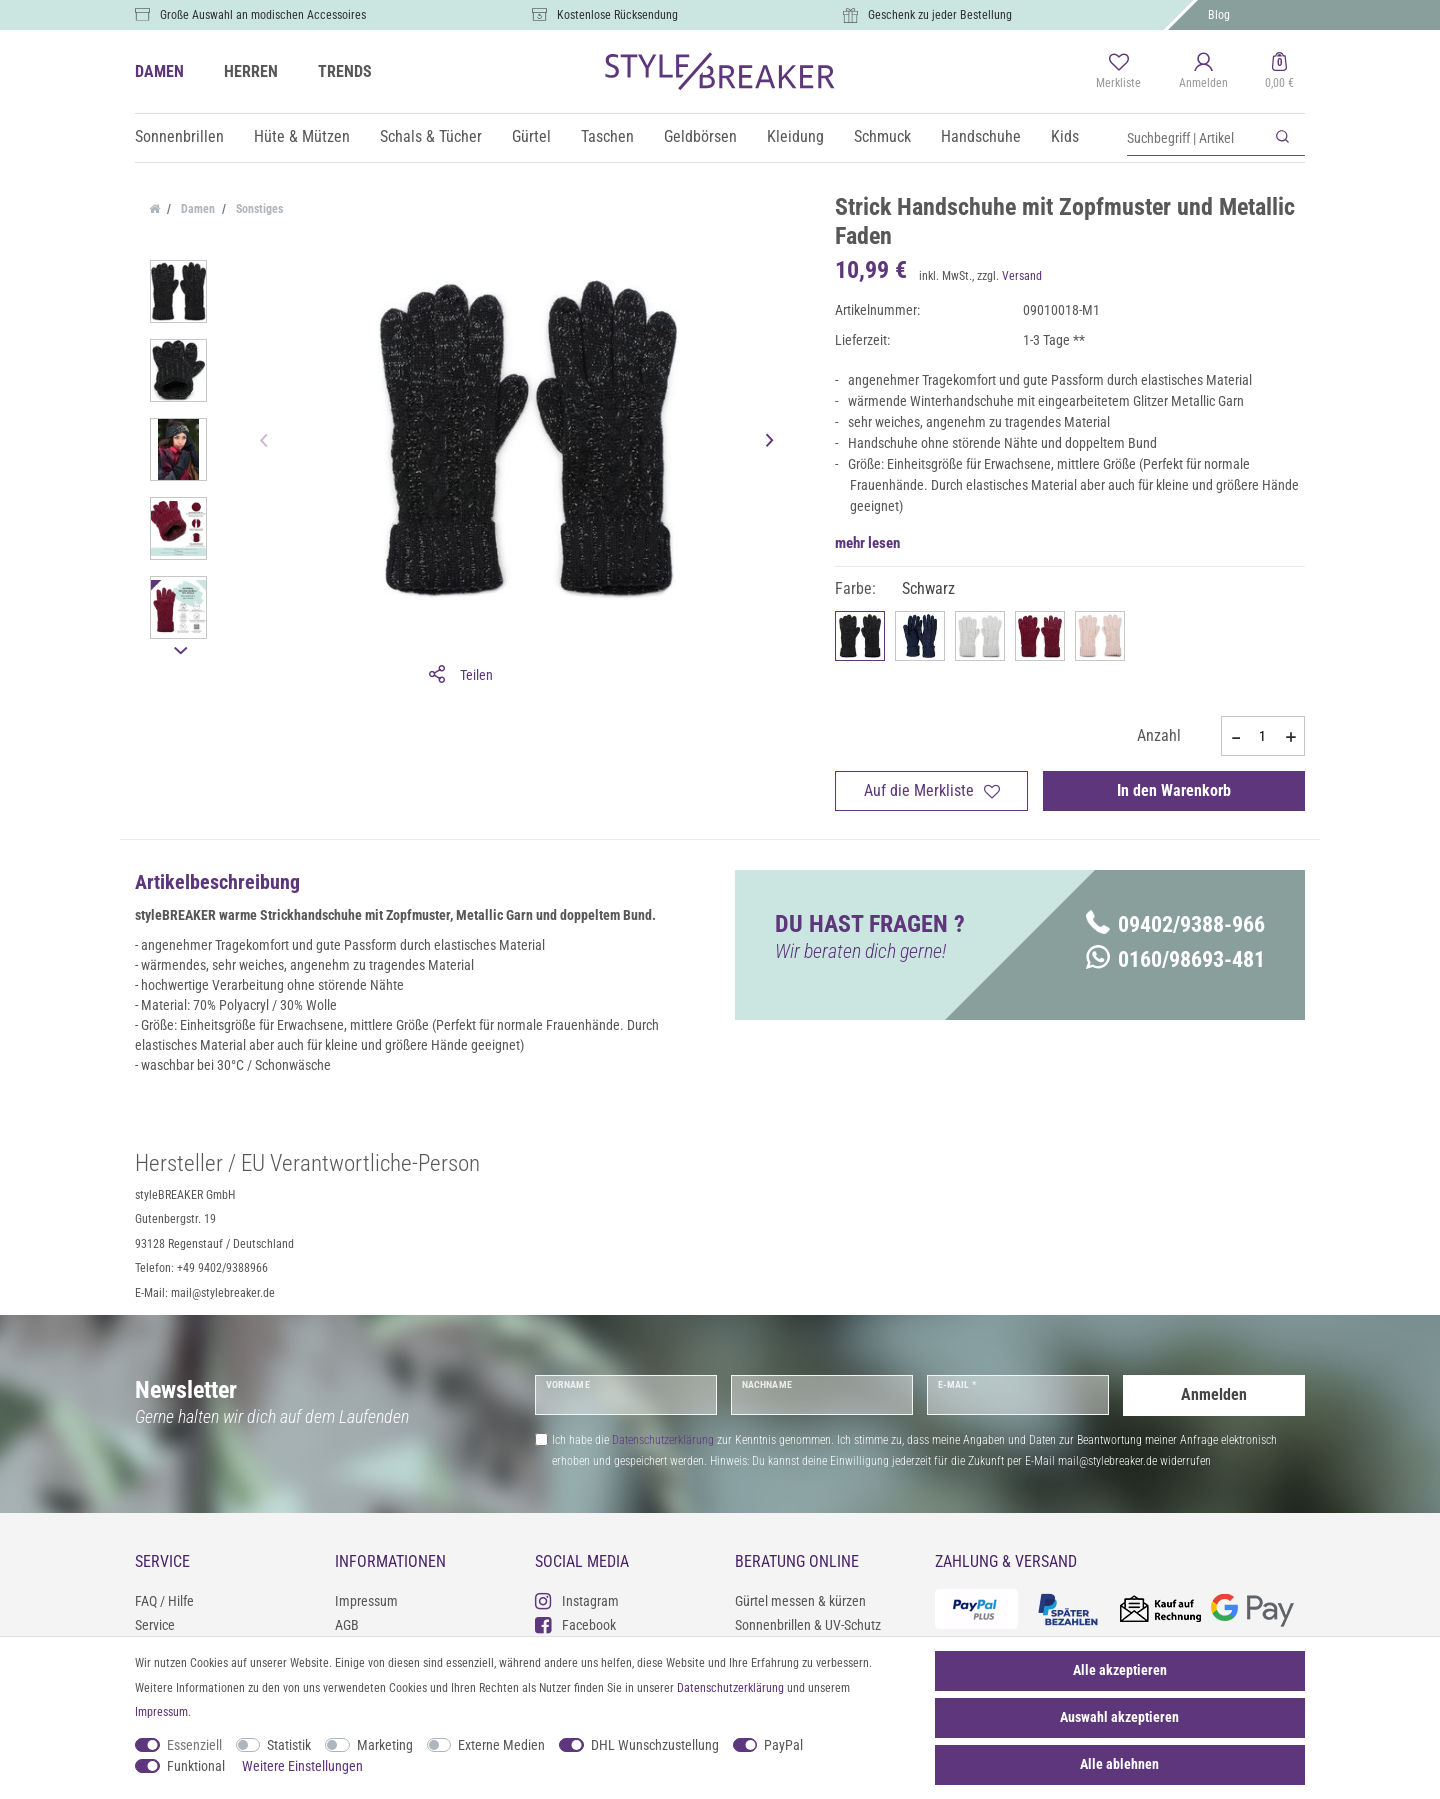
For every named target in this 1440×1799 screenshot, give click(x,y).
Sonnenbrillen (179, 136)
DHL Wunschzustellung (655, 1745)
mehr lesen (867, 543)
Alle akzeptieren (1120, 1670)
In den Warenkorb (1174, 790)
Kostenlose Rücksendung (617, 15)
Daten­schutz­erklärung (730, 1688)
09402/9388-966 (1175, 924)
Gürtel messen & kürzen (800, 1601)
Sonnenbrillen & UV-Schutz (808, 1625)
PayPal (783, 1745)
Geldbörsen (700, 136)
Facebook (575, 1624)
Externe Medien (501, 1745)
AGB (347, 1625)
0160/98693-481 (1175, 959)
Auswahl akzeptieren (1119, 1717)
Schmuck (882, 136)
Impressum (366, 1601)
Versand (1022, 276)
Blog (1219, 15)
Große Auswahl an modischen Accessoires (263, 15)
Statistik (289, 1745)
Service (155, 1625)
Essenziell (194, 1745)
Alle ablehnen (1119, 1764)
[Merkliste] (1118, 72)
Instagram (577, 1600)
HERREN (251, 71)
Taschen (607, 136)
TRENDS (345, 71)
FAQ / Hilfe (164, 1601)
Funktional (196, 1766)
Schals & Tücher (431, 136)
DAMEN (159, 71)
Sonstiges (258, 209)
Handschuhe (981, 136)
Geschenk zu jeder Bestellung (940, 15)
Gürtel (531, 136)
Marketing (385, 1745)
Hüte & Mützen (302, 136)
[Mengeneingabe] (1263, 736)
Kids (1065, 136)
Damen (196, 209)
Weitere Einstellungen (302, 1766)
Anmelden (1214, 1394)
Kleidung (795, 136)
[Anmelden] (1203, 72)
